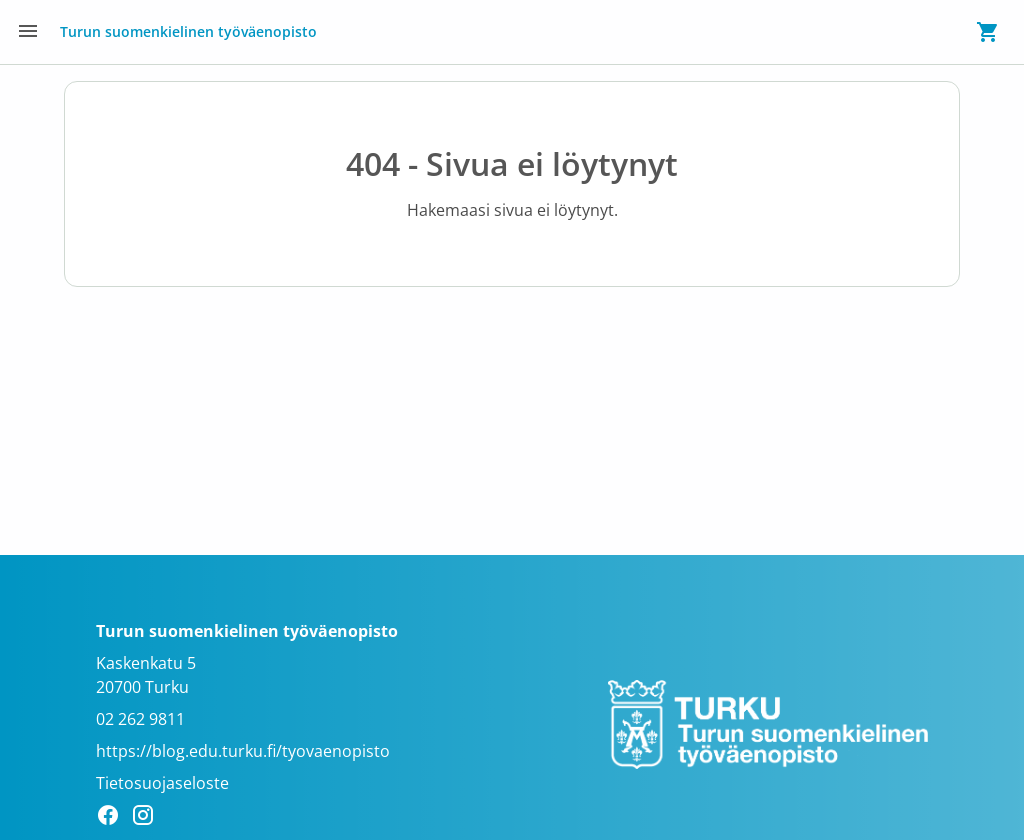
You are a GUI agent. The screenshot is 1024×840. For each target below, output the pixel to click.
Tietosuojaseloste (162, 783)
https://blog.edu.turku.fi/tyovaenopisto (243, 751)
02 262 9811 (140, 719)
